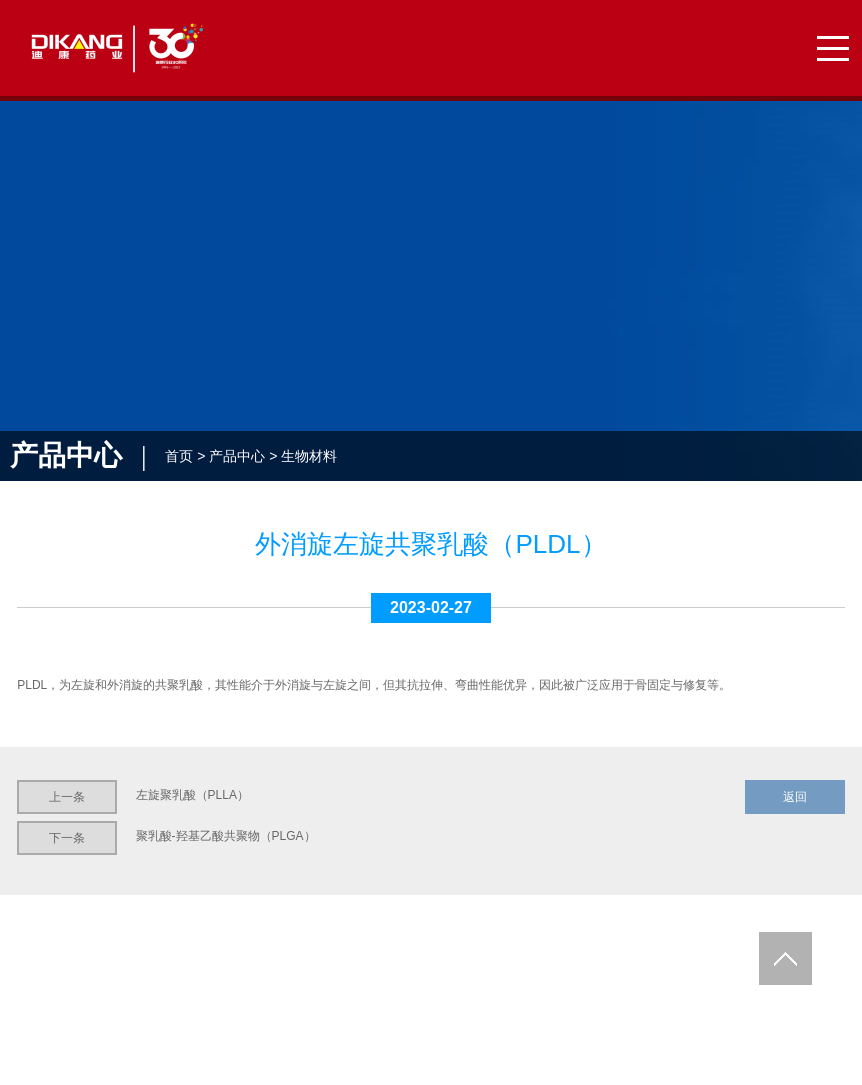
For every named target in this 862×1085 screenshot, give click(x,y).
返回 (795, 797)
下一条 (67, 838)
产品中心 (237, 456)
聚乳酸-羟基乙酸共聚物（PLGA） (226, 836)
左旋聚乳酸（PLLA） (192, 795)
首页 (179, 456)
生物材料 (309, 456)
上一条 (67, 797)
